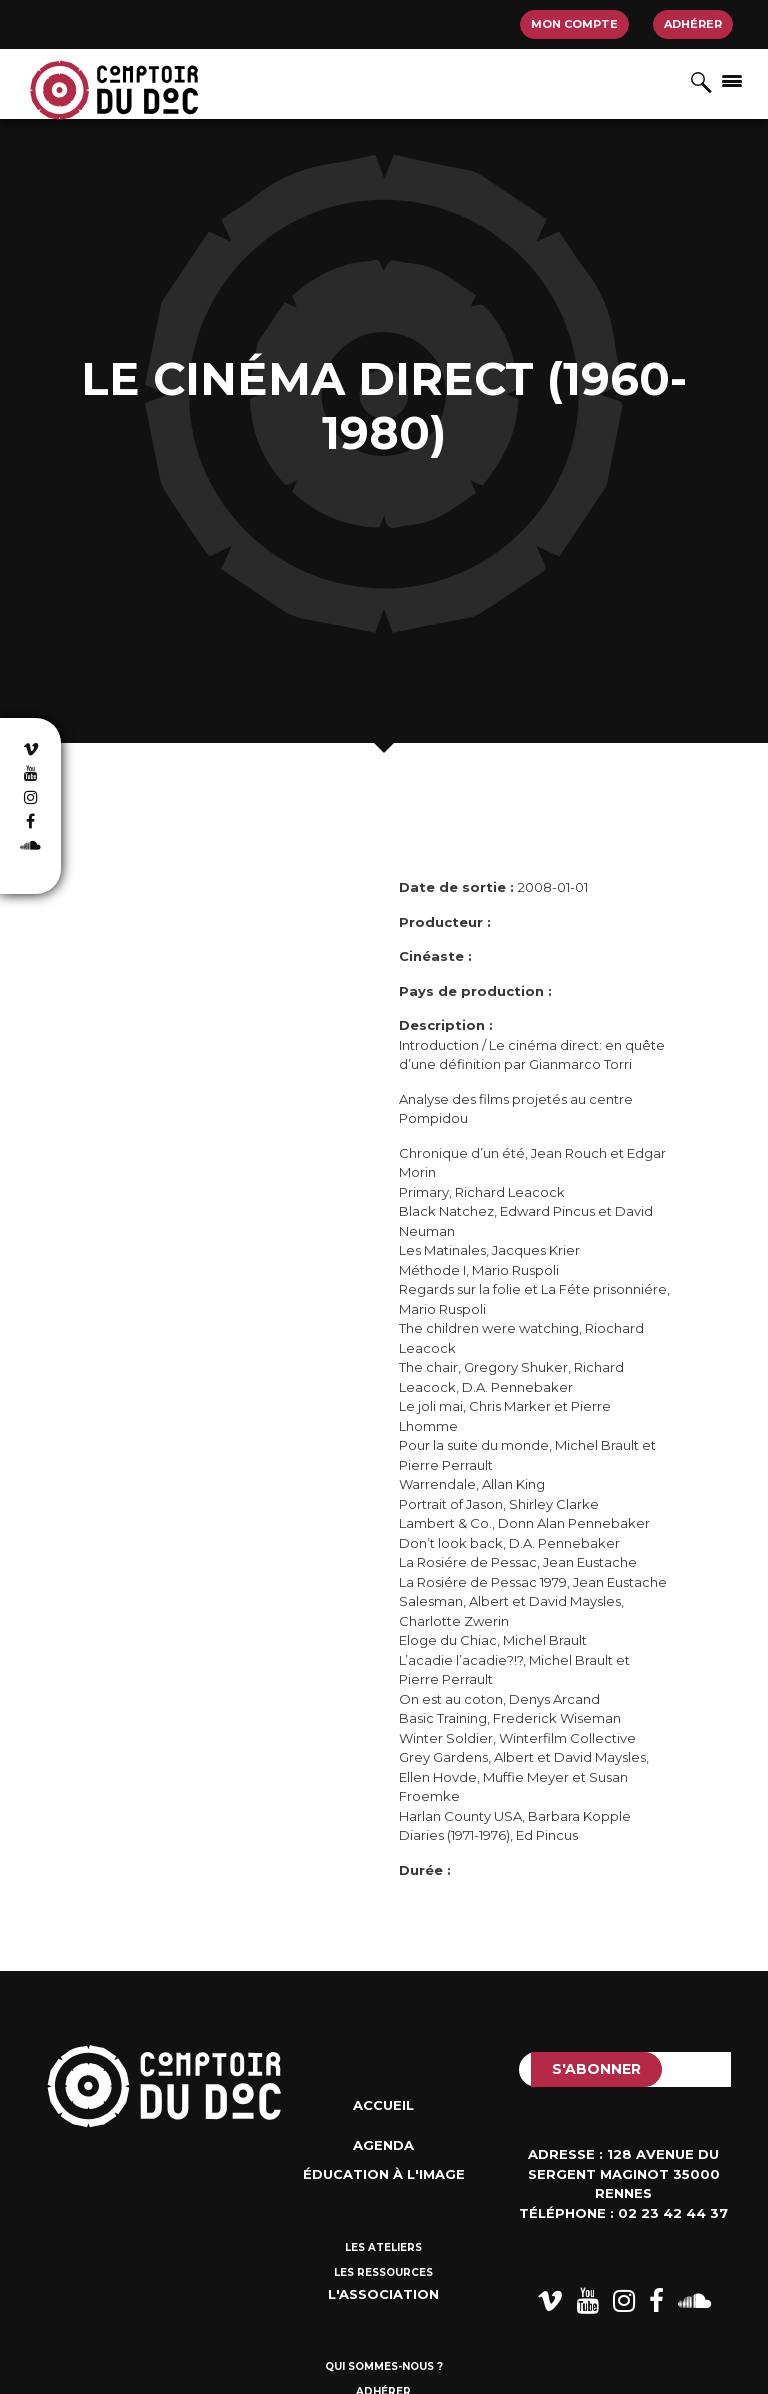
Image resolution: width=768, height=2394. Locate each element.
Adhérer (693, 24)
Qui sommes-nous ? (384, 2366)
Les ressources (383, 2272)
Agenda (383, 2145)
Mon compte (574, 24)
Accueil (383, 2105)
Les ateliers (383, 2247)
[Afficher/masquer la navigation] (732, 80)
